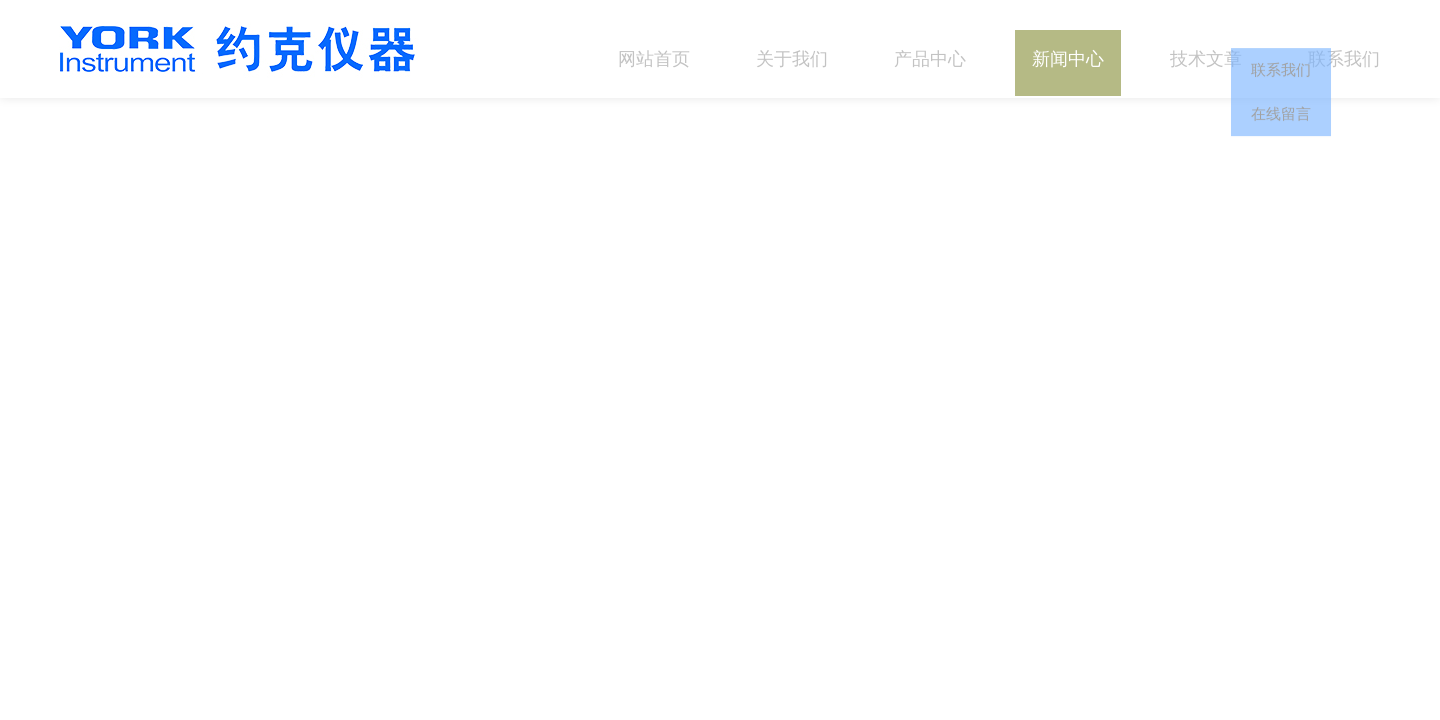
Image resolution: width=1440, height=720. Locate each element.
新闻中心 (1068, 49)
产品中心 (930, 49)
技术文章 (1206, 49)
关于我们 (792, 49)
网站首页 (654, 49)
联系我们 (1344, 49)
